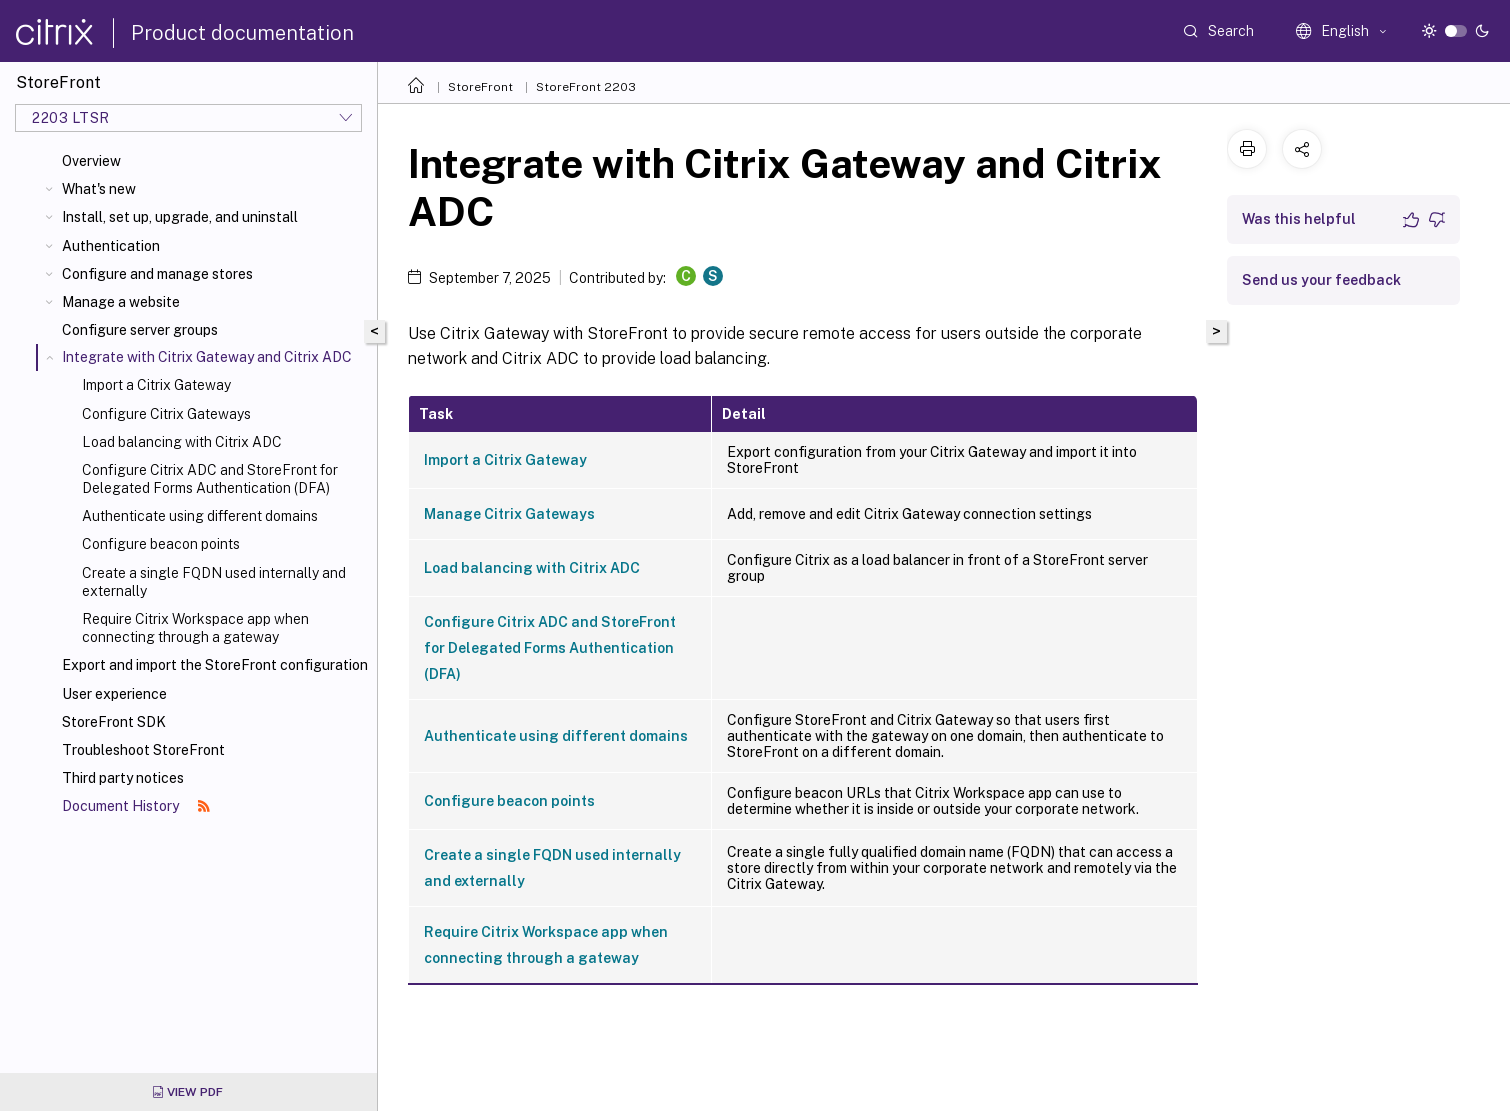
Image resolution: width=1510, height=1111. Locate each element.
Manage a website (121, 302)
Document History (136, 806)
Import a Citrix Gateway (156, 385)
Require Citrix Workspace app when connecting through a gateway (195, 628)
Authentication (111, 246)
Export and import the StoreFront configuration (215, 665)
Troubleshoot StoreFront (143, 750)
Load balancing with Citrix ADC (182, 442)
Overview (91, 161)
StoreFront (480, 87)
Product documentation (242, 33)
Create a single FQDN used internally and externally (214, 582)
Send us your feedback (1321, 280)
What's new (99, 189)
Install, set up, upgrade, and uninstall (180, 217)
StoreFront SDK (114, 722)
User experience (114, 694)
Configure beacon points (161, 544)
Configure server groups (140, 330)
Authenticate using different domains (200, 516)
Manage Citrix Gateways (509, 514)
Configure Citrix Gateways (166, 414)
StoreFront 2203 (586, 87)
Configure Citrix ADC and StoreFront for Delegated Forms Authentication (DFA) (210, 479)
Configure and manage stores (157, 274)
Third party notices (123, 778)
